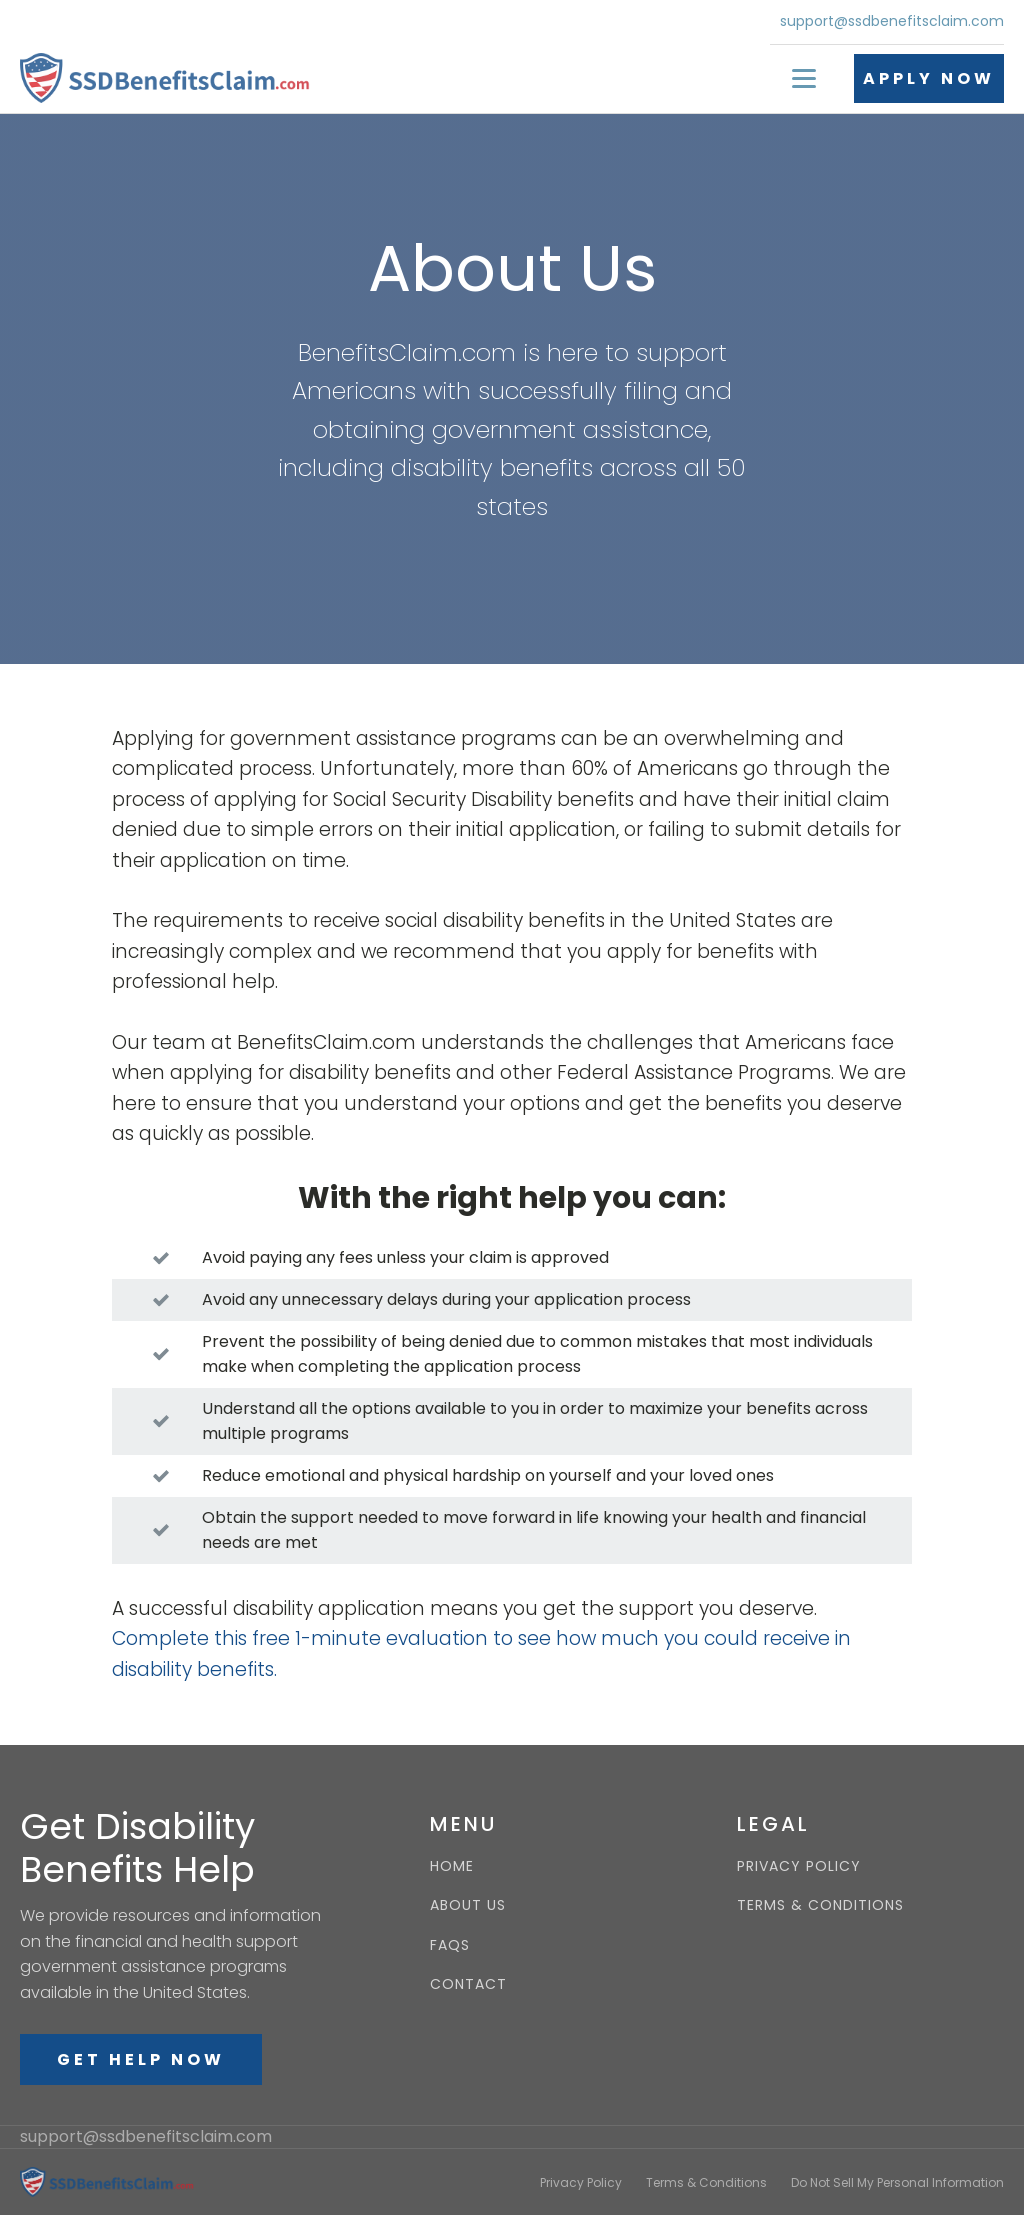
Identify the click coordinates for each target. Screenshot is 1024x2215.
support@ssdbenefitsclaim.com (892, 21)
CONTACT (468, 1984)
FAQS (450, 1945)
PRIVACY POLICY (799, 1866)
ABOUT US (468, 1905)
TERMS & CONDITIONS (820, 1905)
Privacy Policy (581, 2182)
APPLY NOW (929, 78)
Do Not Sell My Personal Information (897, 2182)
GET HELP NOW (141, 2059)
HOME (452, 1866)
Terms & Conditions (706, 2182)
